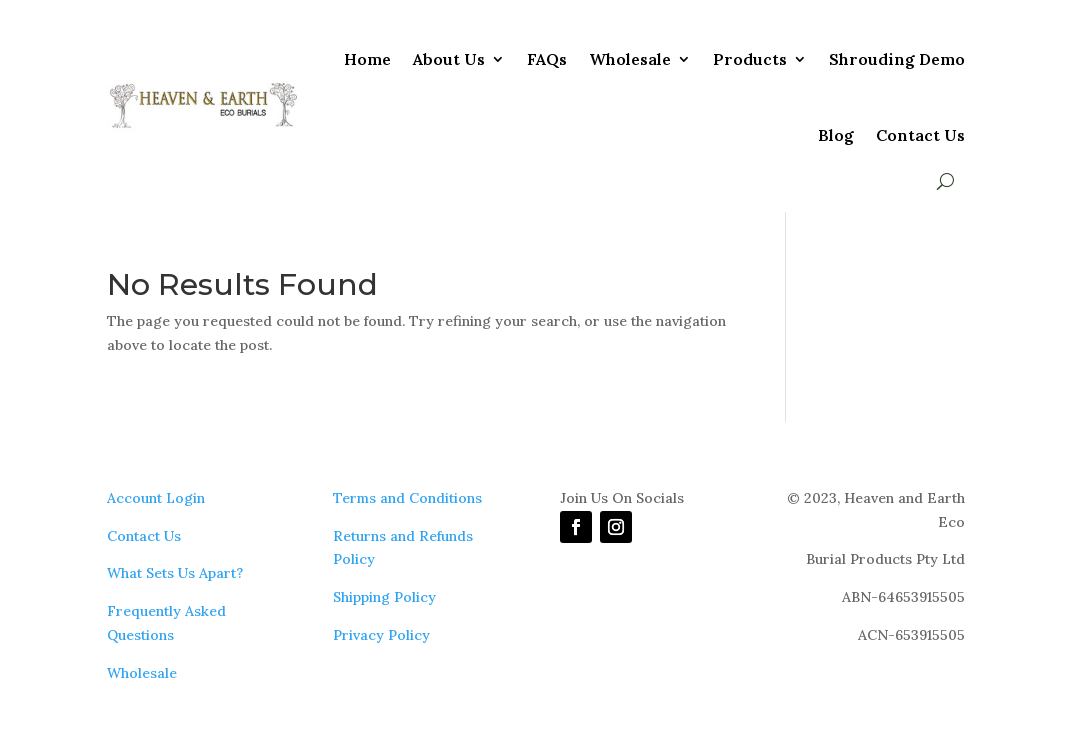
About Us (449, 59)
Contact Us (920, 135)
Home (367, 59)
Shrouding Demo (897, 59)
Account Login (156, 498)
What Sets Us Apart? (175, 573)
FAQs (547, 59)
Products (750, 59)
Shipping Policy (384, 597)
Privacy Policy (381, 635)
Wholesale (630, 59)
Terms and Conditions (407, 498)
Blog (836, 135)
